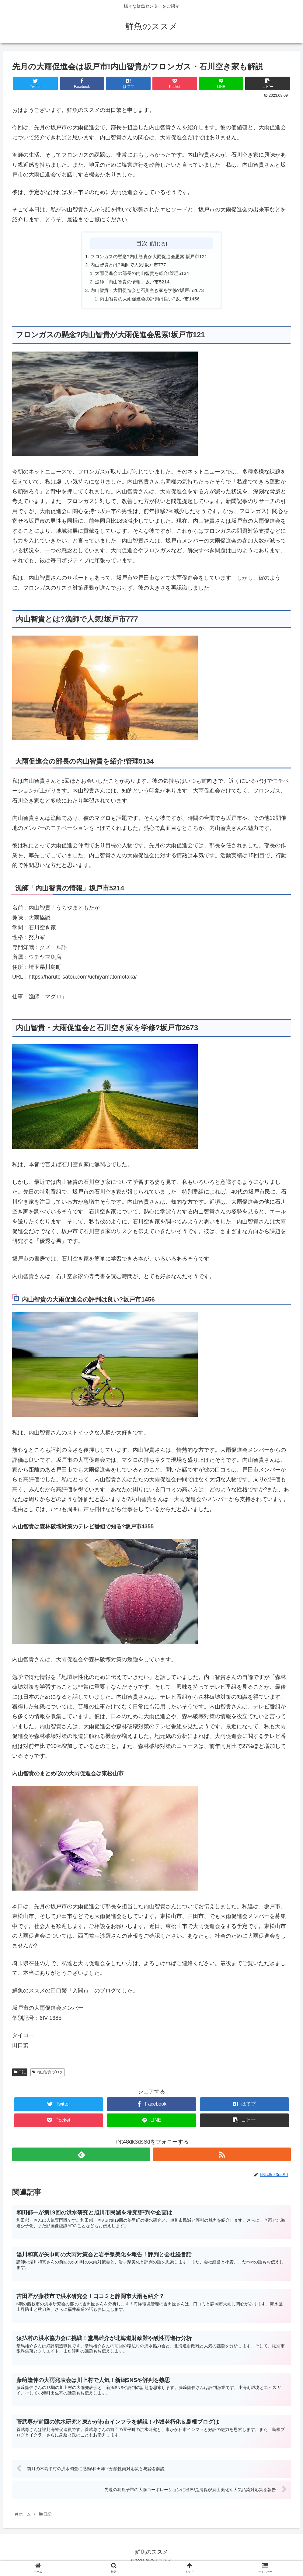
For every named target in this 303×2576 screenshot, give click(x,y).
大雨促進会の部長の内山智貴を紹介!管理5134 (144, 274)
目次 (142, 243)
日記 (20, 2074)
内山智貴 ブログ (47, 2074)
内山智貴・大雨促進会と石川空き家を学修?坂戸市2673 (149, 292)
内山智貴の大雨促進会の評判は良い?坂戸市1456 (152, 301)
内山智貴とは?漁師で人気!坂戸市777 (129, 265)
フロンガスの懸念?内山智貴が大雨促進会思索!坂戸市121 (151, 256)
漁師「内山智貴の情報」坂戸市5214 (133, 283)
